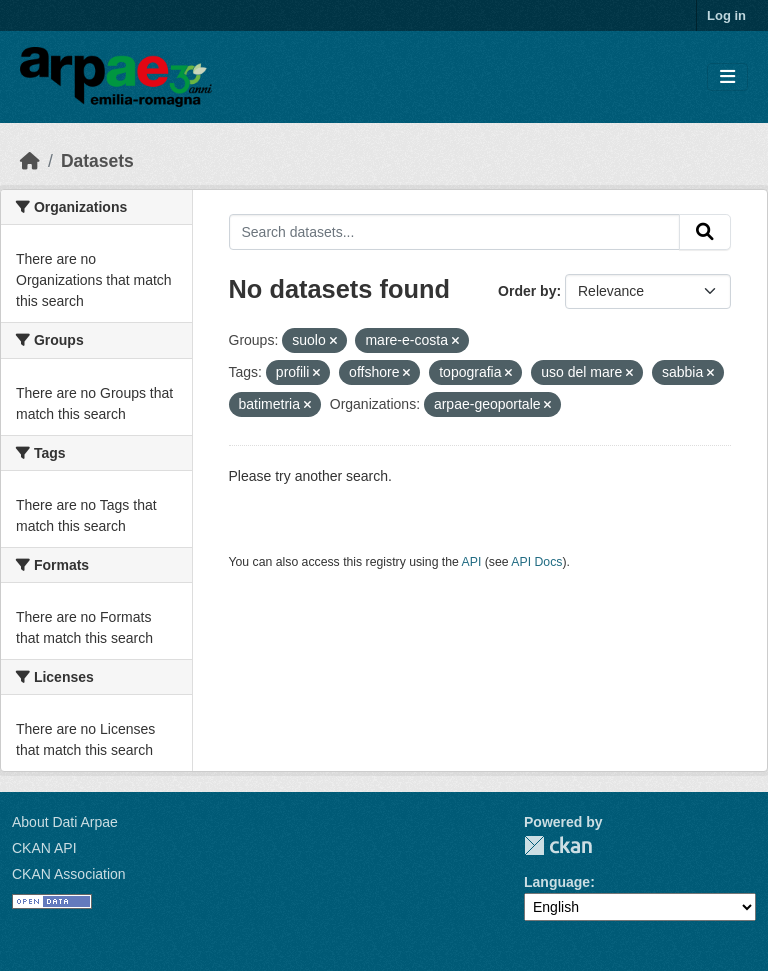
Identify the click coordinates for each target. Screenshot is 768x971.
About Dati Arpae (65, 822)
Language (557, 882)
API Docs (536, 562)
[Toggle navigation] (727, 77)
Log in (726, 15)
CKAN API (44, 848)
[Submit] (705, 232)
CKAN (558, 845)
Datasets (97, 161)
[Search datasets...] (455, 232)
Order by (527, 291)
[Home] (30, 161)
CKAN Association (69, 874)
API (472, 562)
